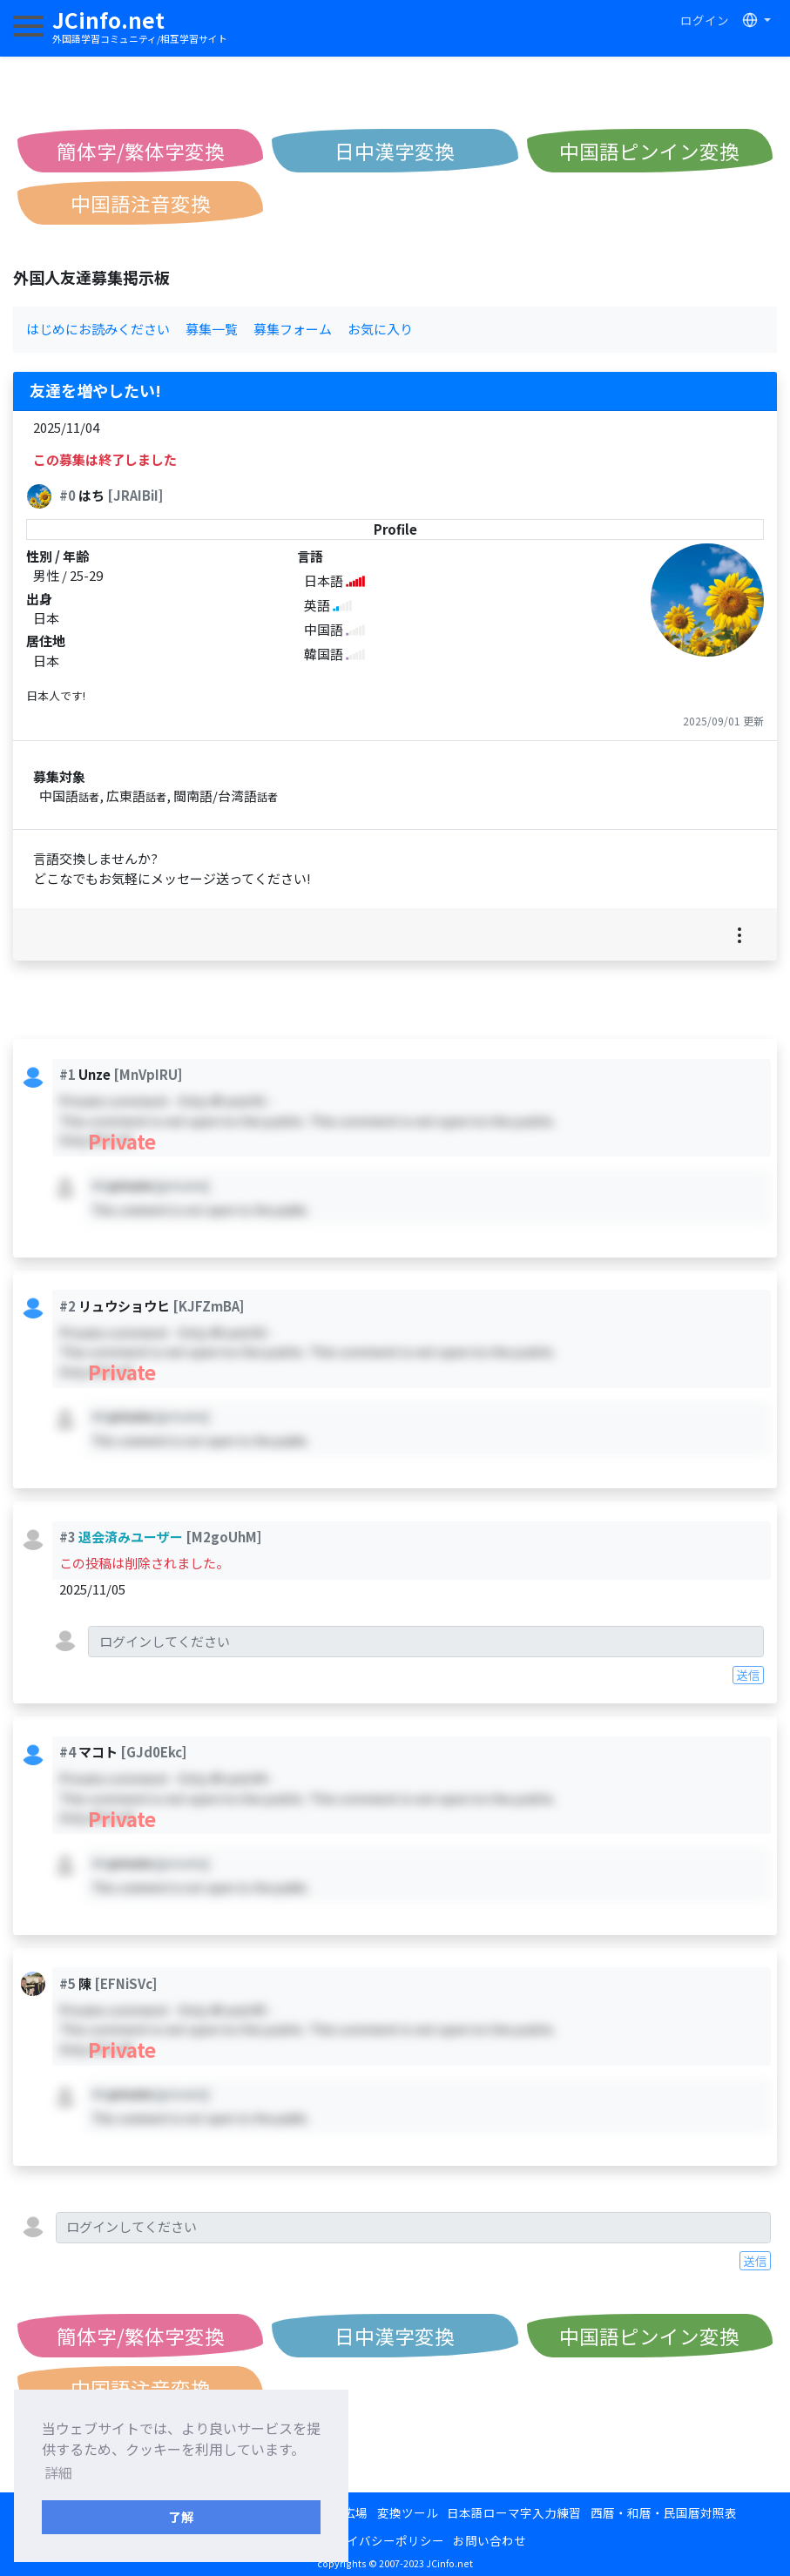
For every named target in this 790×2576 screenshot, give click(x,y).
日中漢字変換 (394, 151)
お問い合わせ (489, 2540)
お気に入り (380, 329)
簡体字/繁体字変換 (141, 151)
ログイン (704, 20)
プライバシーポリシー (383, 2540)
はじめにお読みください (98, 329)
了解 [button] (181, 2516)
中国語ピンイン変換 (649, 151)
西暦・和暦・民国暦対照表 (664, 2512)
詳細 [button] (58, 2472)
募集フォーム (292, 329)
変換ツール (407, 2512)
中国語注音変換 (141, 203)
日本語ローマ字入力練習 (514, 2512)
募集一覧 (212, 329)
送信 (748, 1674)
